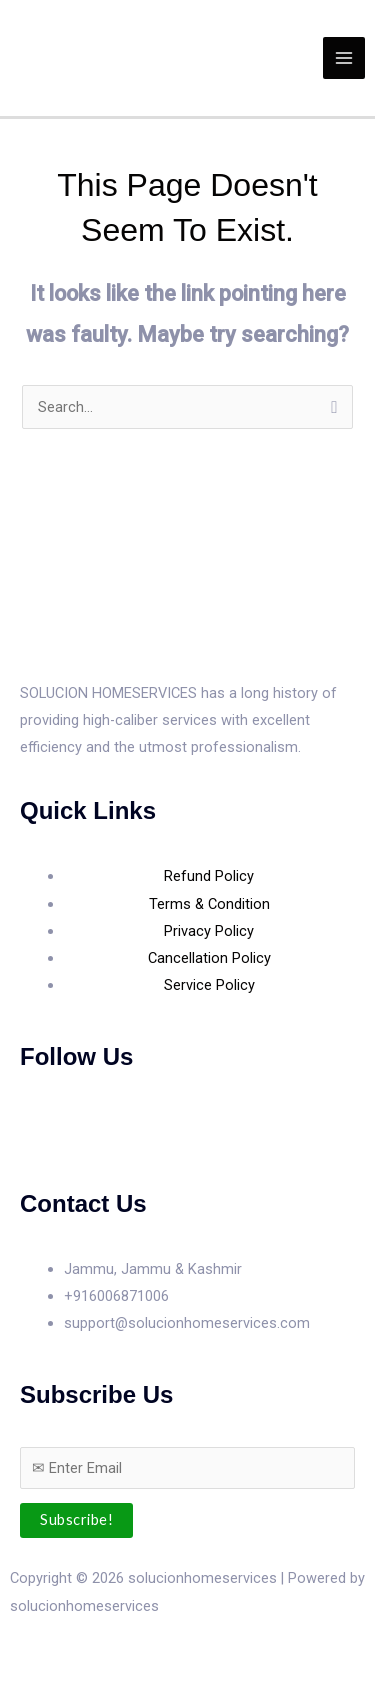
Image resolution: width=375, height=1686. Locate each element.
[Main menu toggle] (344, 58)
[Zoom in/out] (20, 1648)
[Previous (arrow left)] (20, 1676)
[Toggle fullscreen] (64, 1648)
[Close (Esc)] (152, 1648)
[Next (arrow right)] (64, 1676)
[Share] (108, 1648)
